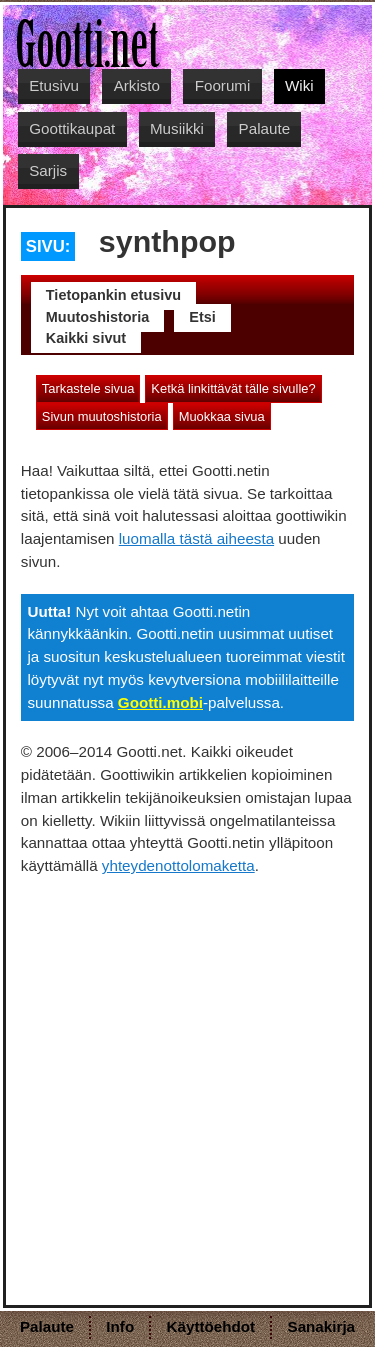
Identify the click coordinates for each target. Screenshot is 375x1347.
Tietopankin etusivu (113, 295)
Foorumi (223, 85)
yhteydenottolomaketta (178, 865)
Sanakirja (322, 1326)
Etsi (202, 317)
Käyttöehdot (211, 1326)
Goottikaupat (72, 128)
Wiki (299, 85)
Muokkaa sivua (222, 416)
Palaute (265, 128)
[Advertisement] (187, 1075)
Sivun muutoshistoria (102, 416)
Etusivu (54, 85)
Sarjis (48, 170)
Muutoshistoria (97, 317)
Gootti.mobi (160, 702)
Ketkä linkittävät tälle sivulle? (233, 388)
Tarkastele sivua (88, 388)
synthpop (167, 241)
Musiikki (177, 128)
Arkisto (137, 85)
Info (120, 1326)
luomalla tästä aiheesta (196, 538)
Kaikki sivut (86, 338)
